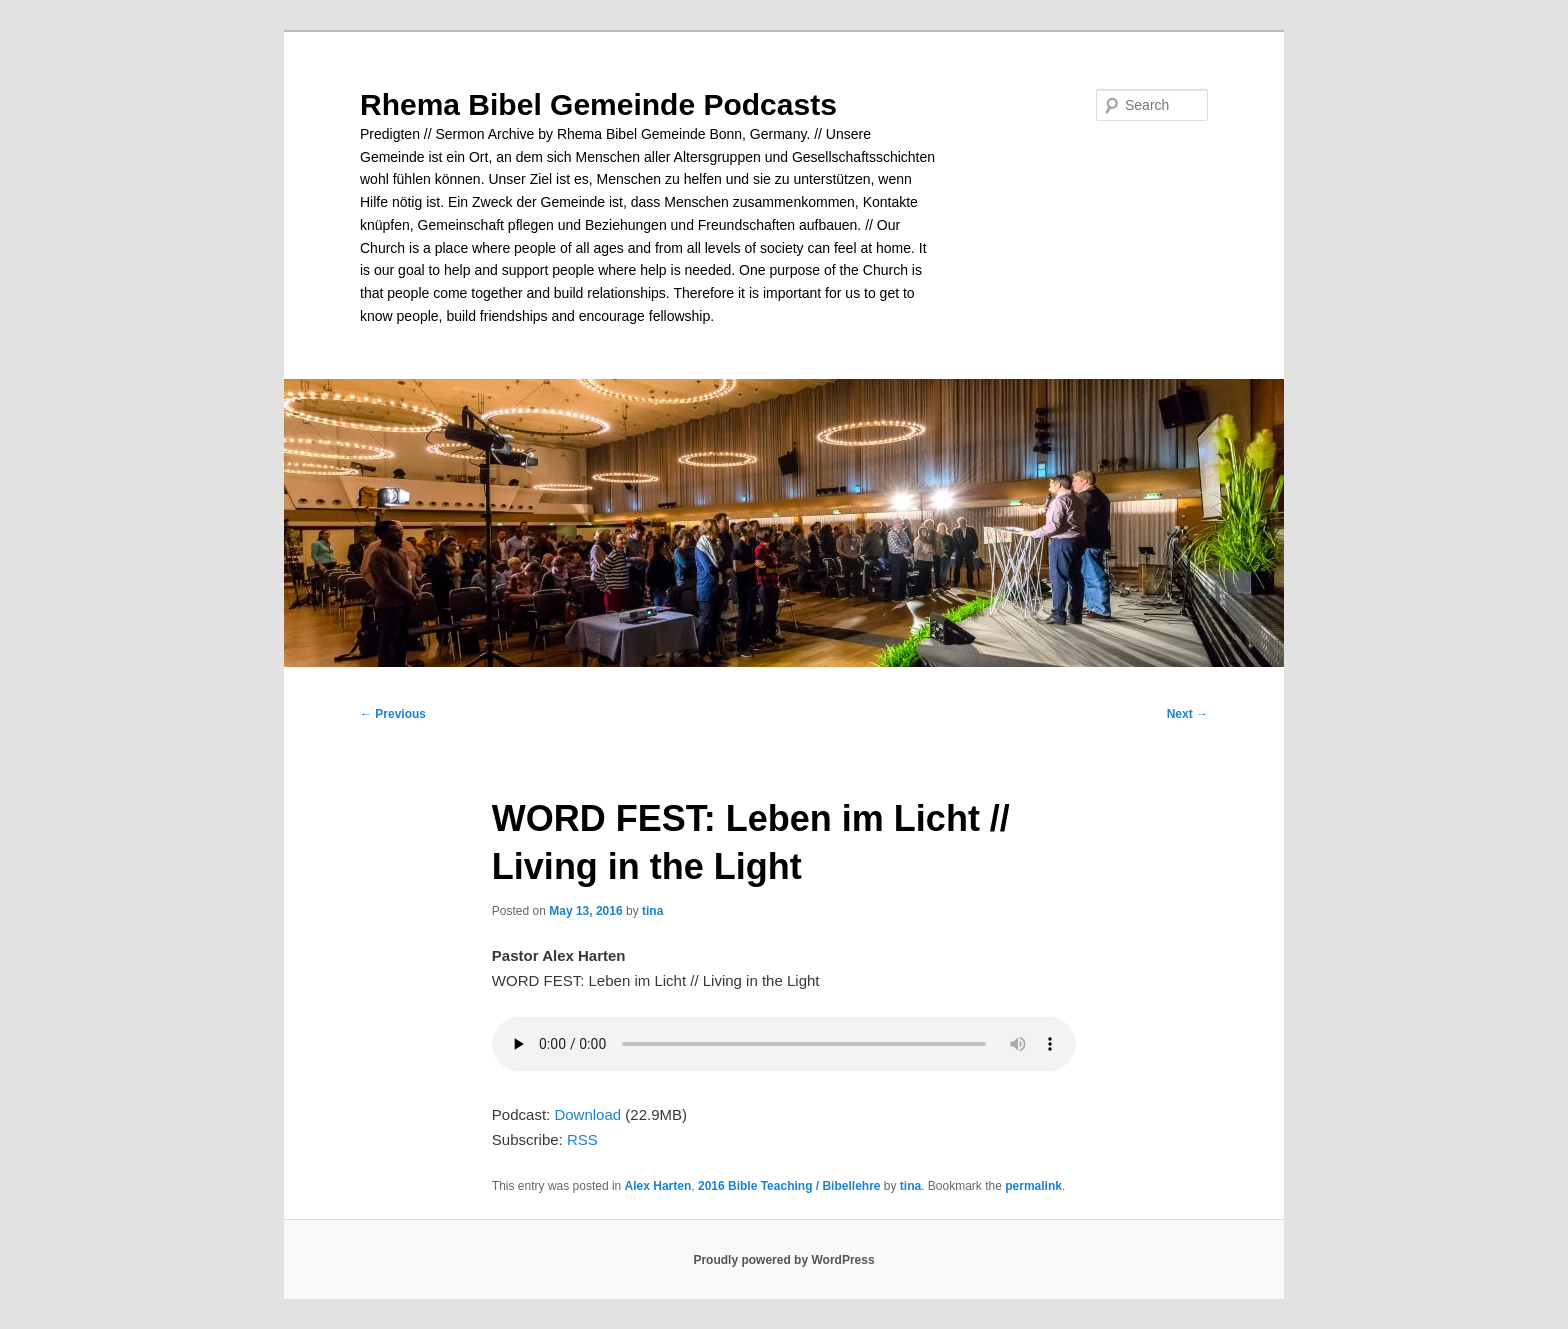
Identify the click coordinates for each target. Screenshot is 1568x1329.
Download (587, 1114)
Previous (393, 714)
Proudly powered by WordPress (783, 1260)
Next (1187, 714)
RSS (582, 1139)
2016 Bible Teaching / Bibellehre (789, 1186)
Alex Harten (658, 1186)
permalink (1033, 1186)
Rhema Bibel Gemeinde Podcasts (598, 104)
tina (652, 911)
